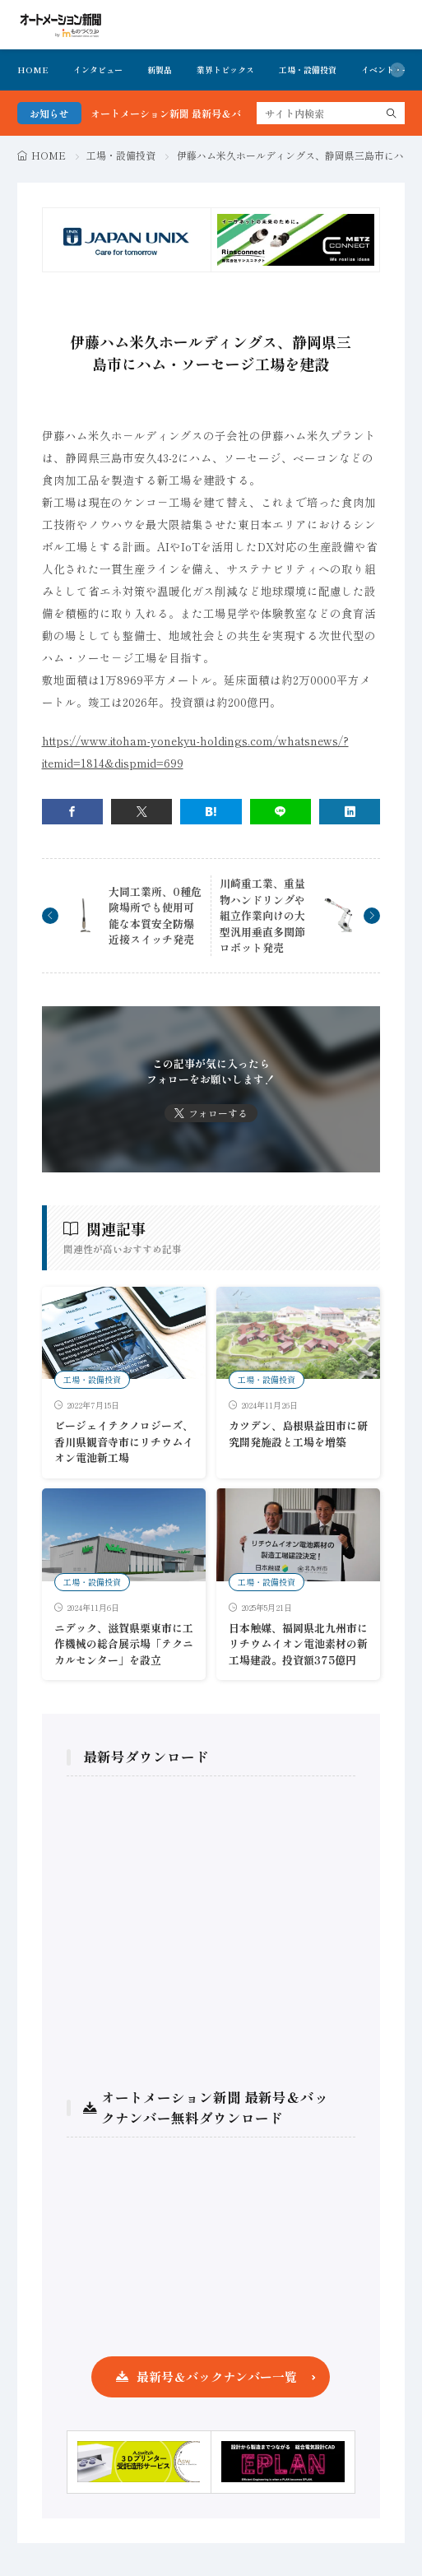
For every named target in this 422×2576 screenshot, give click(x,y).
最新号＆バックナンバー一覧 (217, 2376)
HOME (33, 69)
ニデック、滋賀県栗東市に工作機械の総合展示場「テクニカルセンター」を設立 (123, 1644)
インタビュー (98, 69)
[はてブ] (210, 811)
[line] (280, 811)
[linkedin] (349, 811)
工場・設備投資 (307, 69)
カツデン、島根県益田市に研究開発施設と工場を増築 (298, 1434)
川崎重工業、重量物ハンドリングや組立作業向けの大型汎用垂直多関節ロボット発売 (262, 915)
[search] (391, 113)
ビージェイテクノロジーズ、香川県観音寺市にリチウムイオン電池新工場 (123, 1441)
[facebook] (72, 811)
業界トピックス (225, 69)
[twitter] (141, 811)
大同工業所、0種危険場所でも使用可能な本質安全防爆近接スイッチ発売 (155, 916)
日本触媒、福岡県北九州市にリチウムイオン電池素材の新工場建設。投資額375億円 (298, 1644)
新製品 (159, 69)
